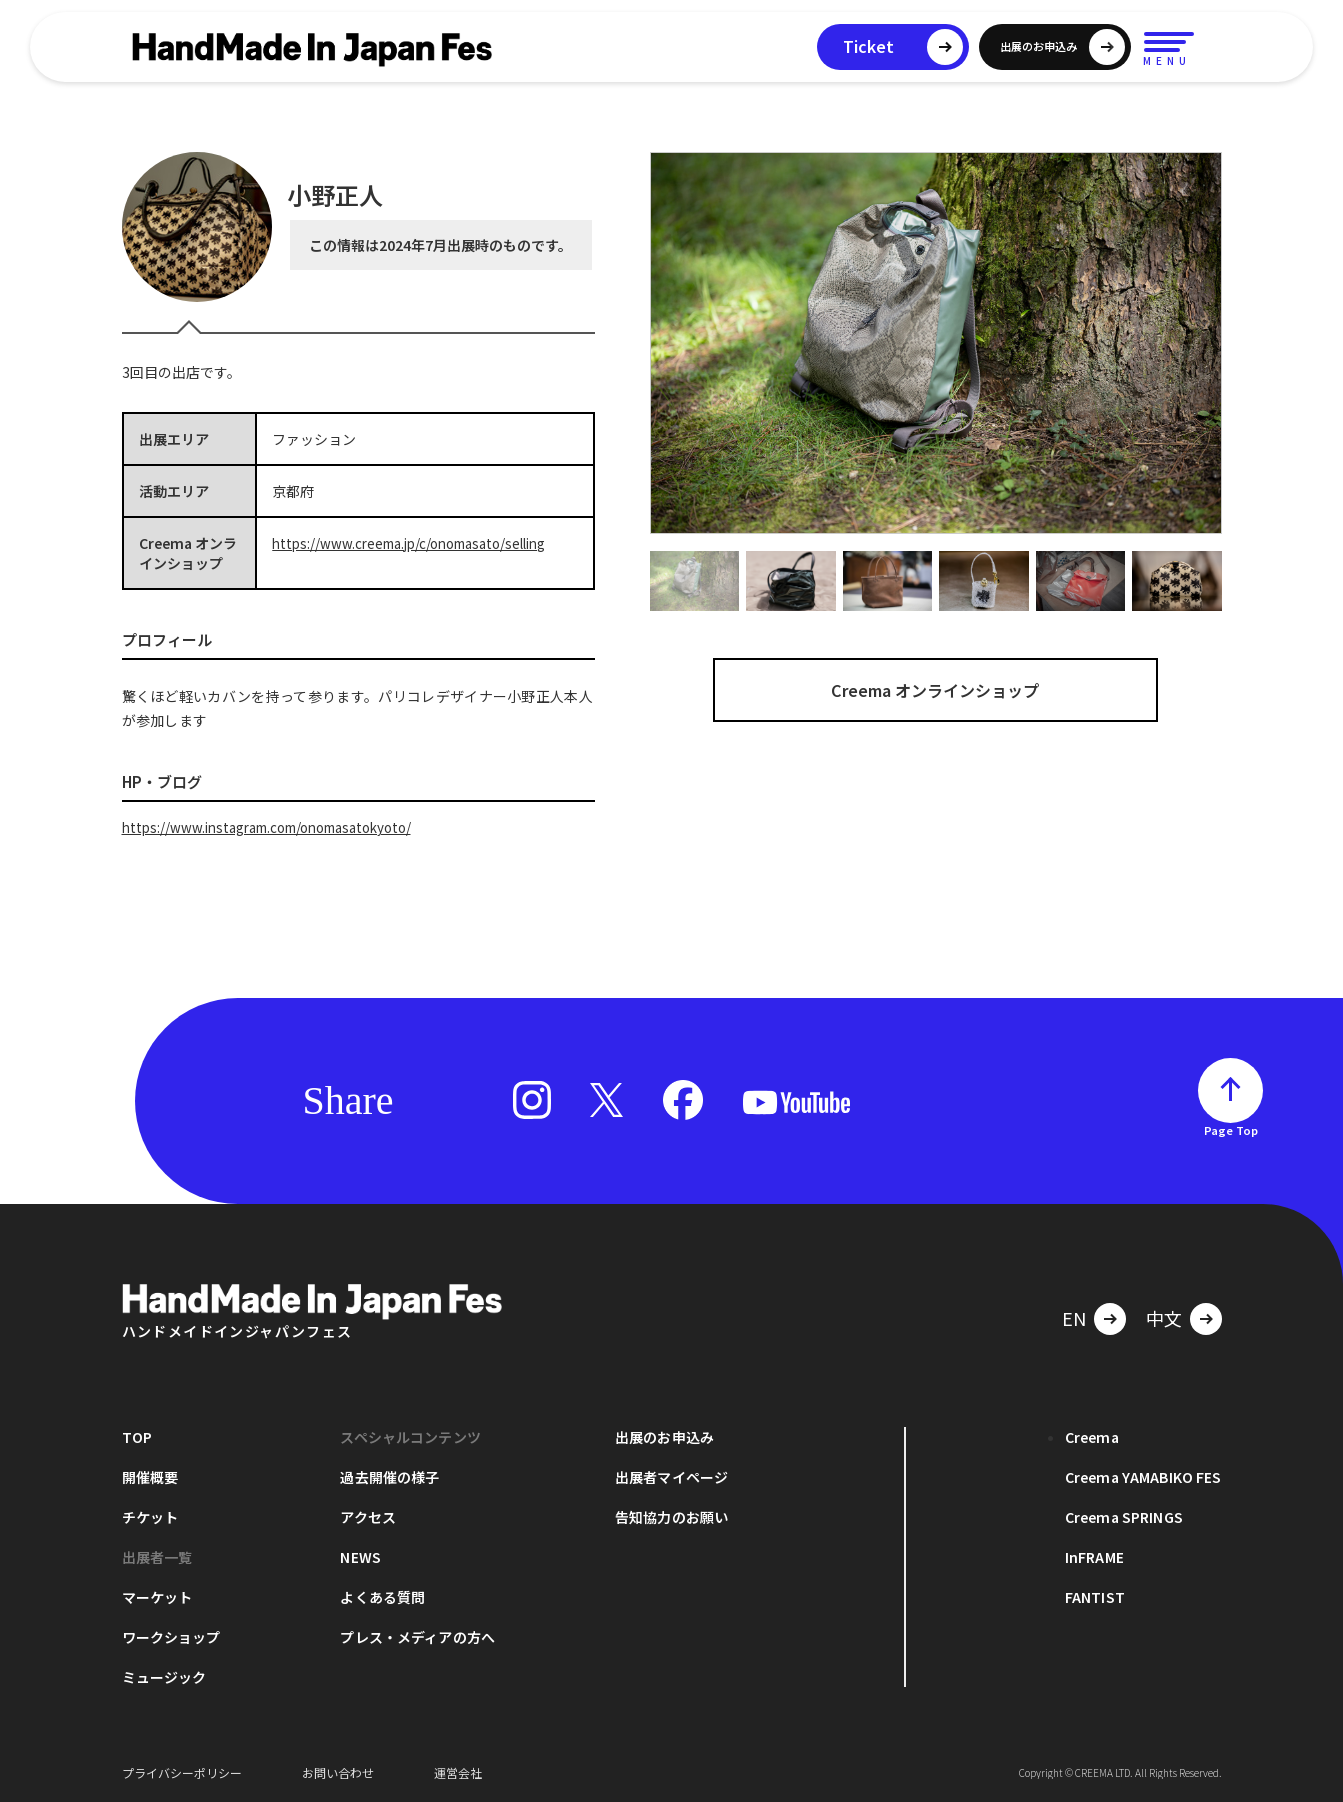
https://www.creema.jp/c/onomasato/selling (420, 543)
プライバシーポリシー (182, 1771)
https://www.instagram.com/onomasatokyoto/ (280, 827)
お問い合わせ (338, 1771)
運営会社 (458, 1771)
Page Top (1231, 1129)
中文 (1164, 1317)
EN (1074, 1317)
